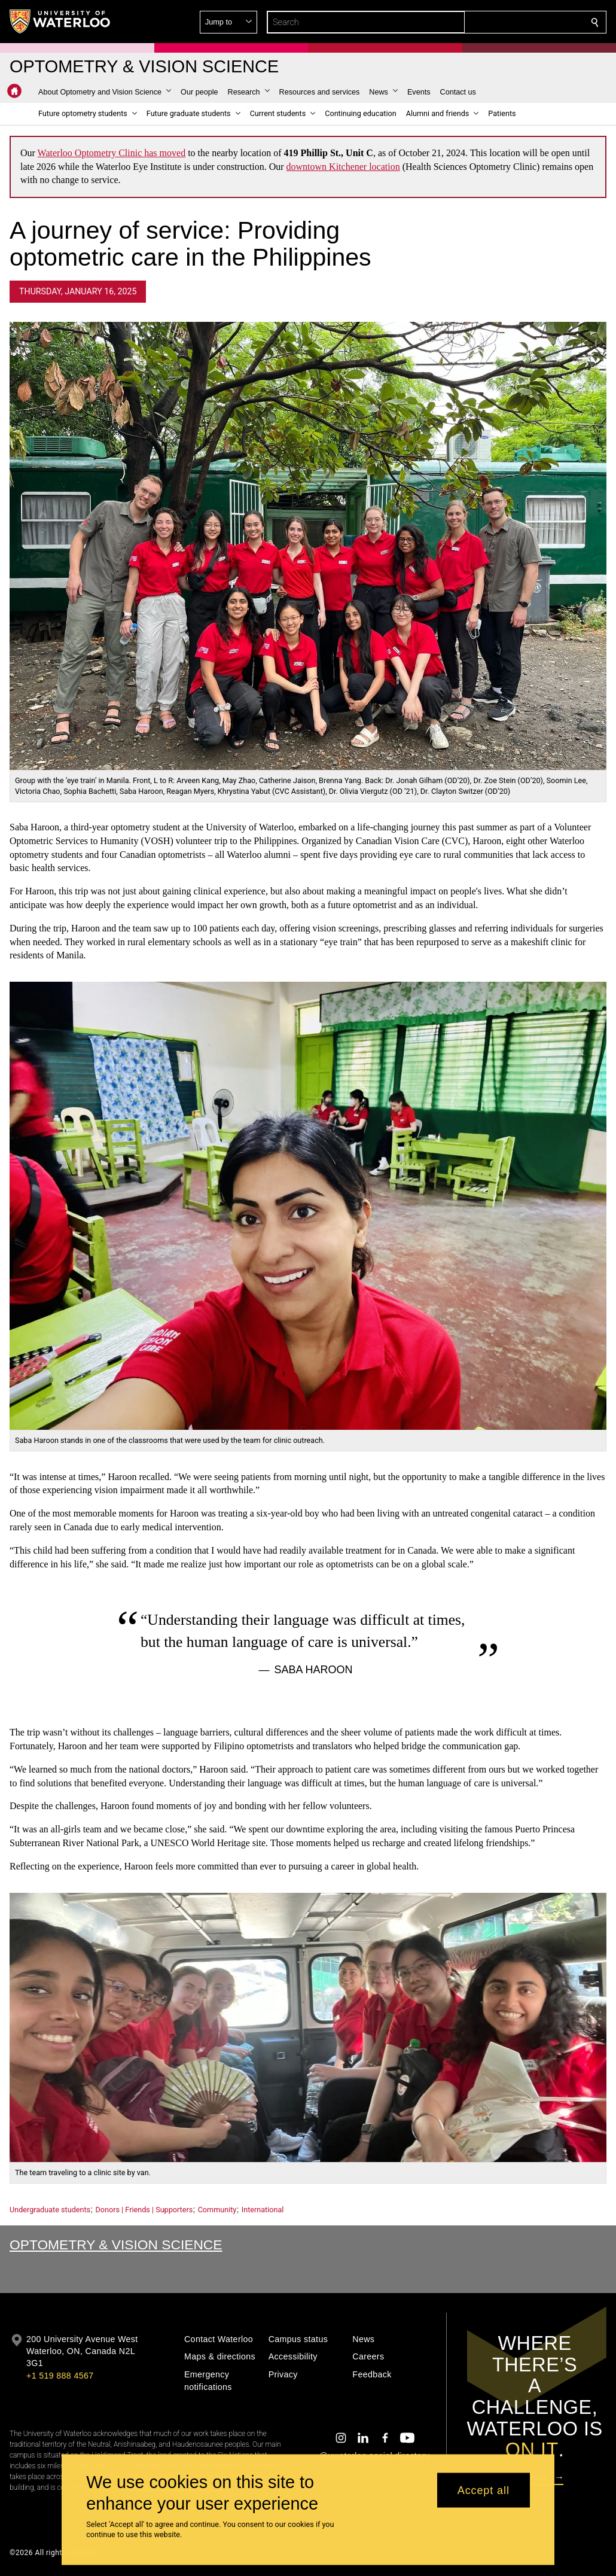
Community (217, 2209)
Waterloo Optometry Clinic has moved (112, 153)
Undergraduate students (50, 2209)
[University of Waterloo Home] (60, 22)
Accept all (484, 2490)
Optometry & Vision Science (116, 2244)
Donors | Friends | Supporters (144, 2209)
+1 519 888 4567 (59, 2375)
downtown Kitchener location (343, 167)
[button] (508, 22)
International (263, 2209)
